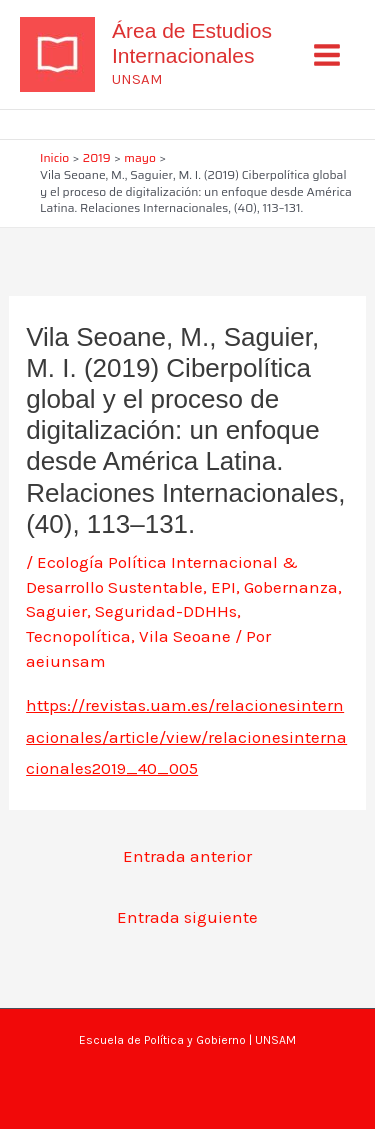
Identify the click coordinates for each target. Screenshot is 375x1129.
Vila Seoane (185, 636)
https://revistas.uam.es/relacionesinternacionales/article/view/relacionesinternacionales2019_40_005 (186, 736)
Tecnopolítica (78, 636)
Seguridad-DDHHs (166, 611)
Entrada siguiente (187, 917)
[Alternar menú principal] (328, 55)
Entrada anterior (187, 856)
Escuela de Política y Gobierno (162, 1040)
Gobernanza (291, 587)
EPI (223, 587)
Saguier (56, 611)
